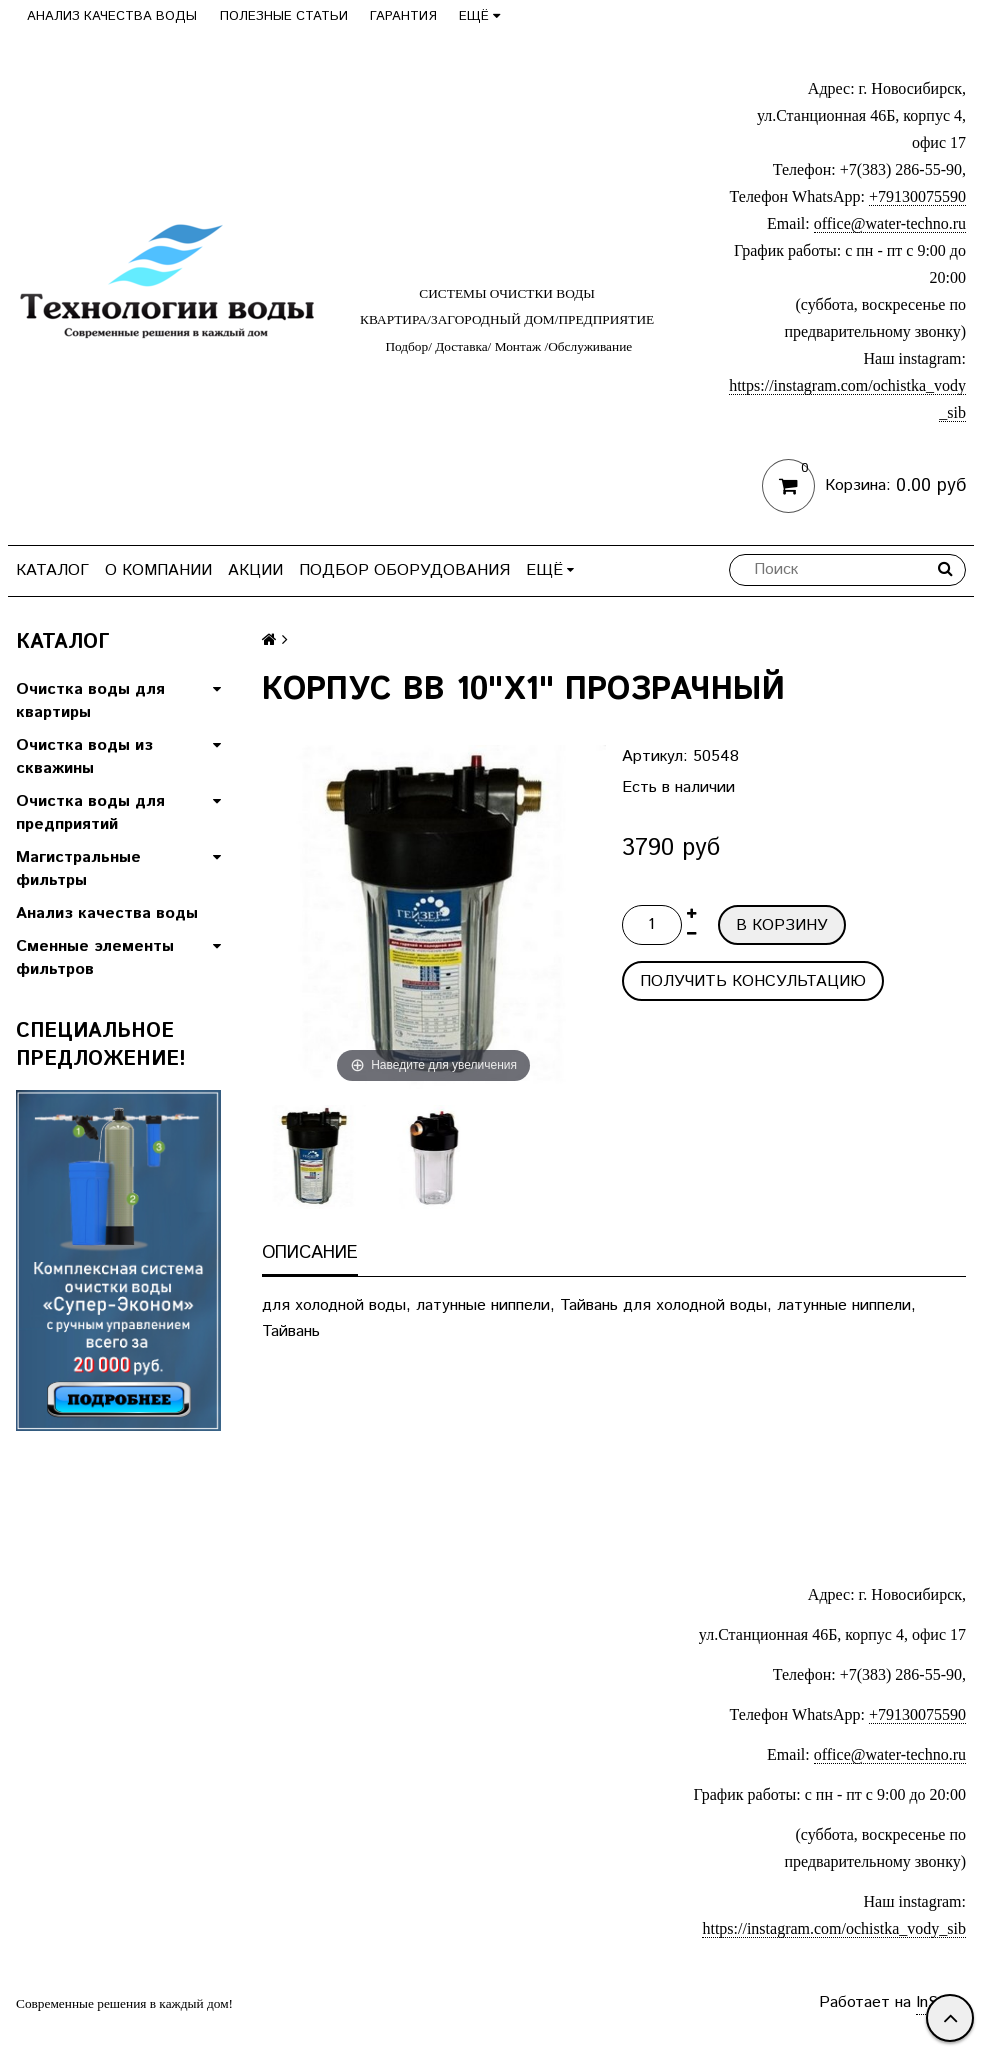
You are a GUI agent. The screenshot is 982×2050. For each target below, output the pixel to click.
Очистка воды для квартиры (90, 701)
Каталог (52, 570)
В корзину (782, 925)
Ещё (479, 16)
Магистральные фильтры (78, 869)
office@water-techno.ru (890, 223)
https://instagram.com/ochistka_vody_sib (834, 1928)
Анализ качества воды (112, 16)
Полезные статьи (284, 16)
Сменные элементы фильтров (95, 958)
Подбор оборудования (404, 570)
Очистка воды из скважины (84, 757)
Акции (255, 570)
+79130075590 (917, 196)
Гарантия (403, 16)
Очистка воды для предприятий (90, 813)
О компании (158, 570)
